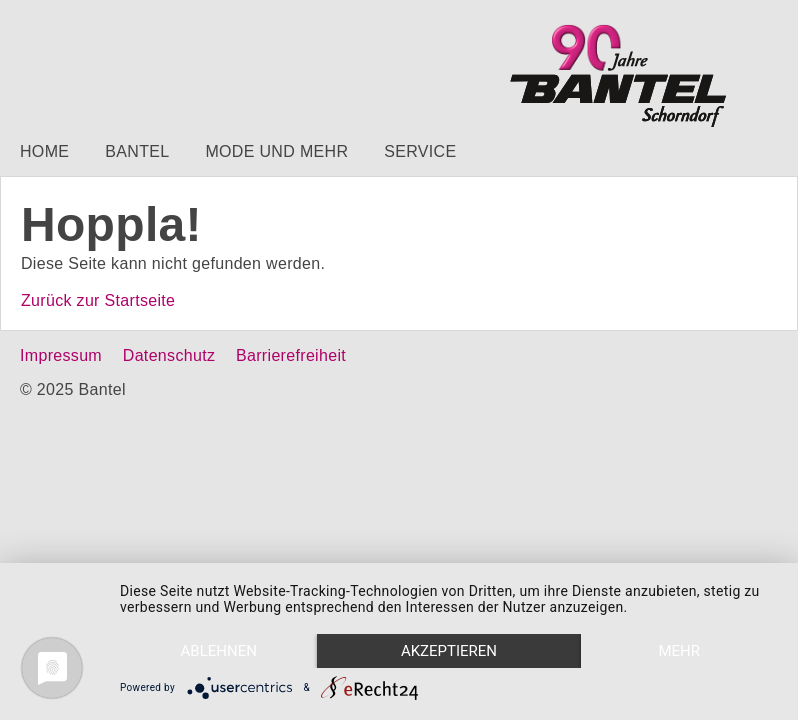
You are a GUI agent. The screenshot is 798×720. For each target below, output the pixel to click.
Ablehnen (219, 651)
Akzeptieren (449, 651)
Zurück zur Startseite (98, 300)
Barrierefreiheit (291, 355)
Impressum (61, 355)
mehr (679, 651)
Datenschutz (169, 355)
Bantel (137, 151)
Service (420, 151)
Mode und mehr (276, 151)
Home (44, 151)
